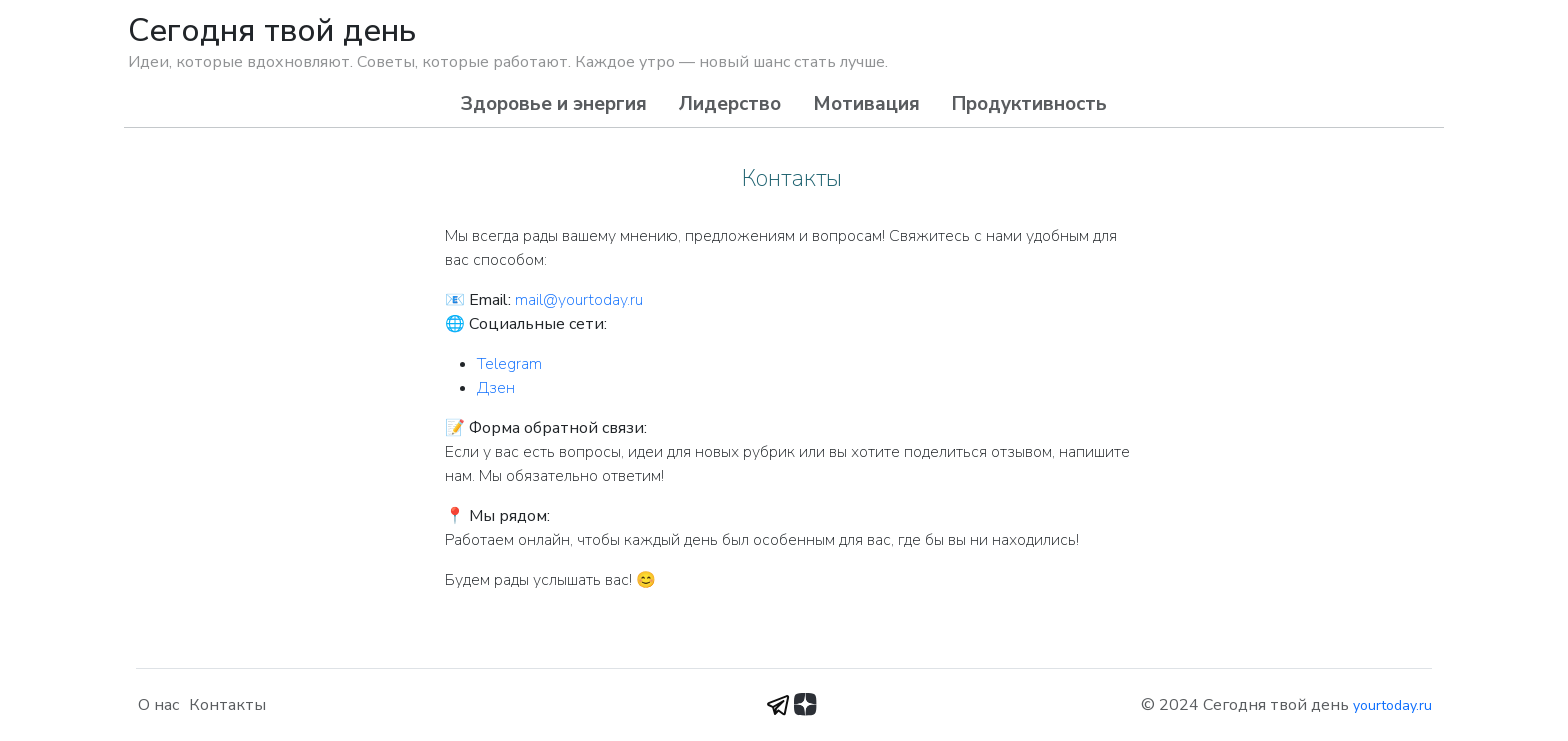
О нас (158, 705)
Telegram (509, 364)
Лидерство (730, 104)
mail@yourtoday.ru (579, 300)
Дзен (496, 388)
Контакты (227, 705)
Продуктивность (1029, 104)
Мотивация (866, 104)
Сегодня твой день (272, 30)
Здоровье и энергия (554, 104)
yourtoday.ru (1392, 705)
